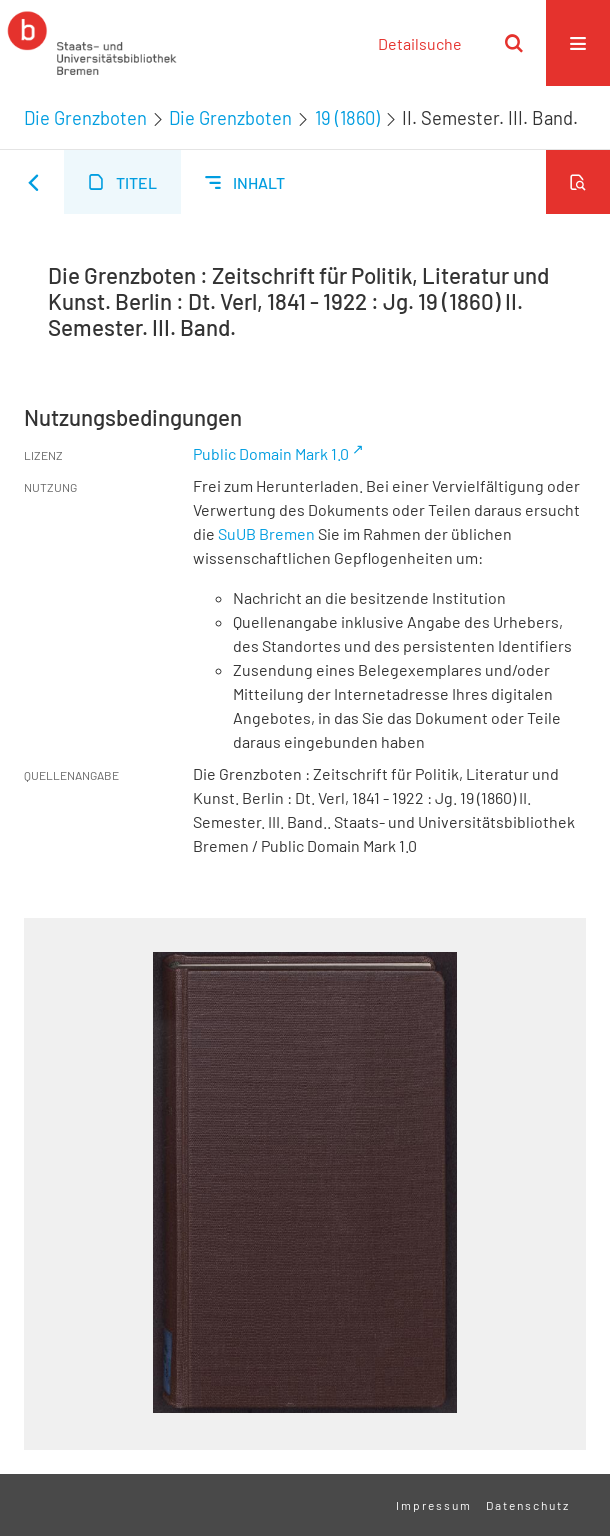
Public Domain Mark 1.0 (271, 453)
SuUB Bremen (266, 533)
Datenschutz (528, 1505)
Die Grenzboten (85, 118)
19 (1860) (347, 118)
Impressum (434, 1505)
